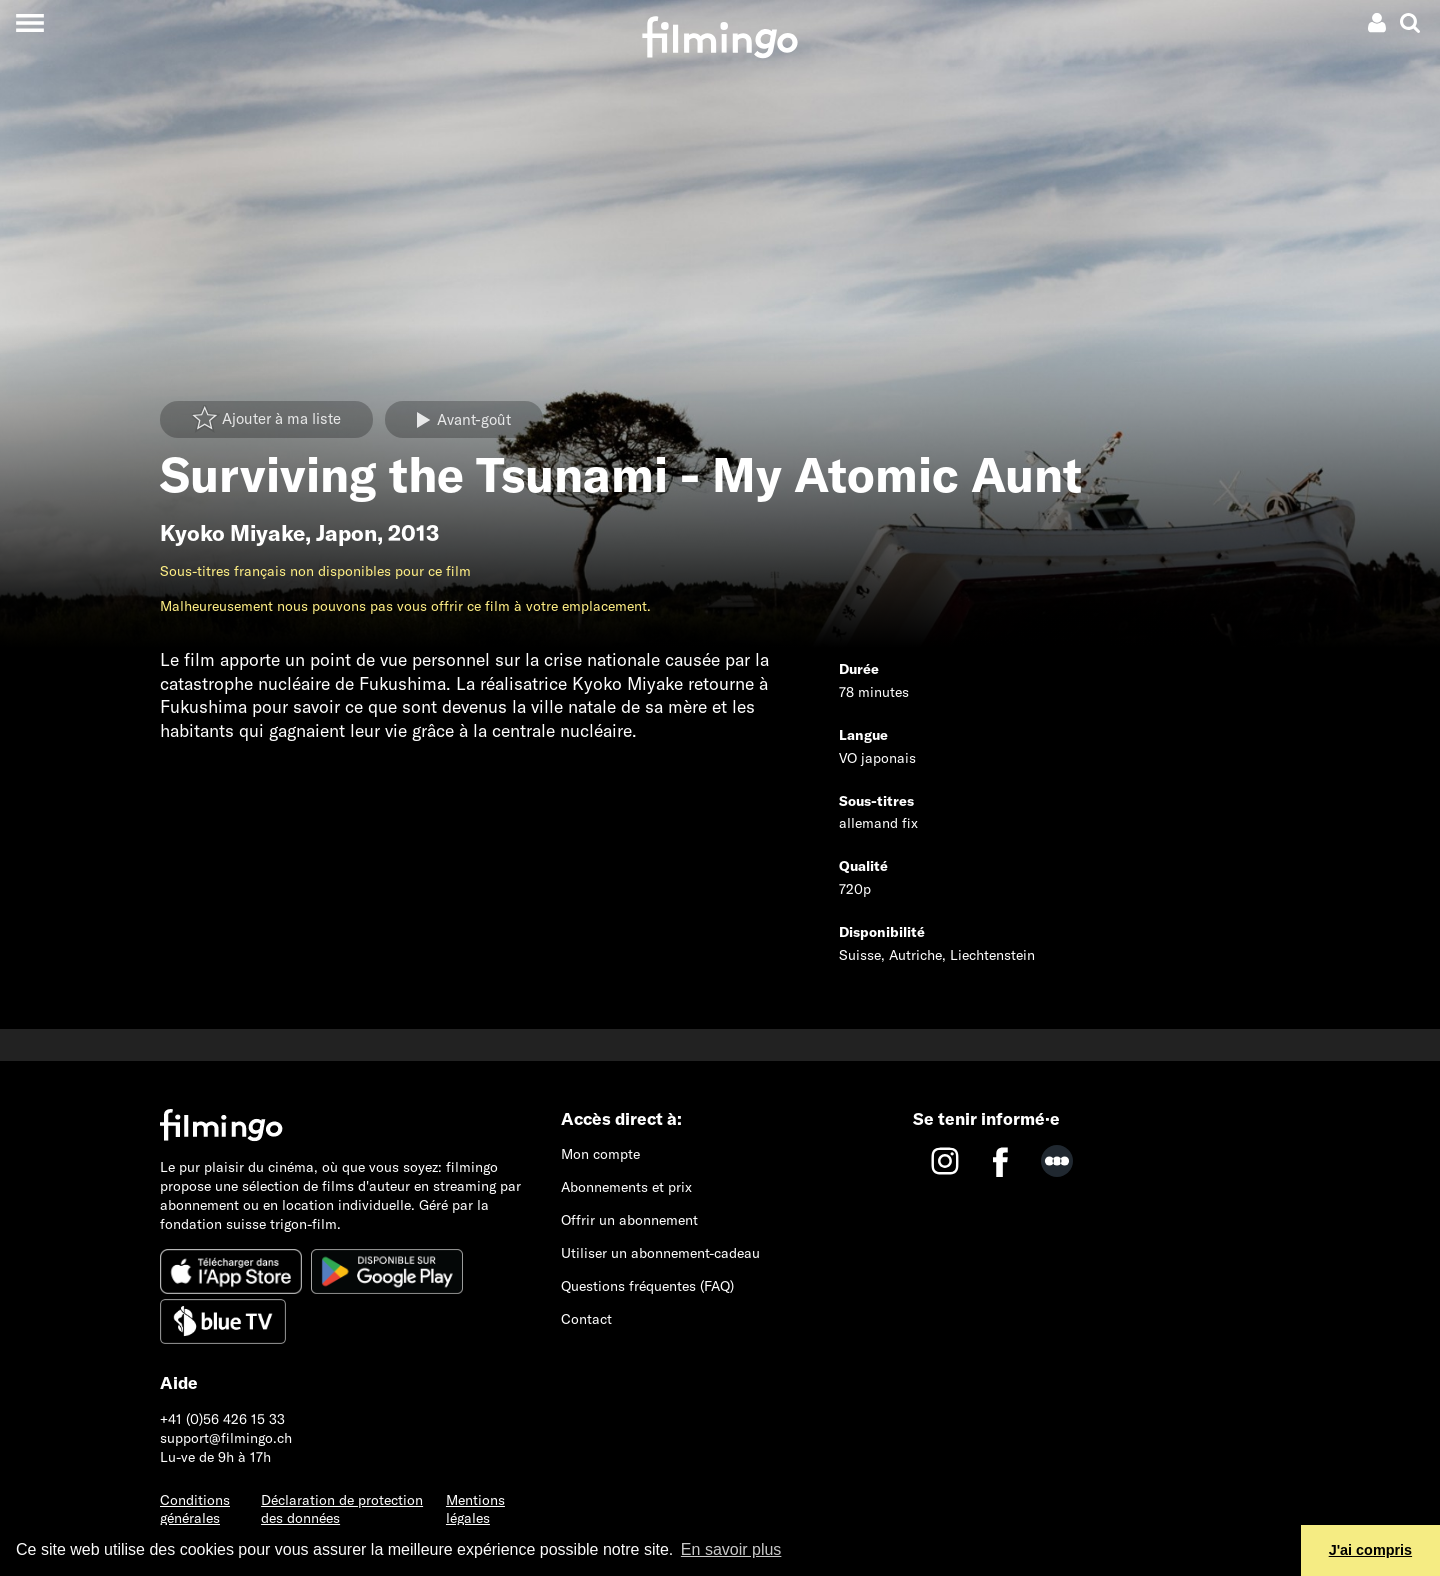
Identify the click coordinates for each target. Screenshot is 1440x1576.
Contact (586, 1319)
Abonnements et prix (626, 1187)
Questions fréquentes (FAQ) (647, 1286)
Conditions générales (195, 1509)
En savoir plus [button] (731, 1549)
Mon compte (600, 1154)
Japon (346, 533)
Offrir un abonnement (629, 1220)
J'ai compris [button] (1370, 1550)
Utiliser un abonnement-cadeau (660, 1253)
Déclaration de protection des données (342, 1509)
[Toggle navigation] (29, 22)
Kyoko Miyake (232, 533)
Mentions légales (475, 1509)
